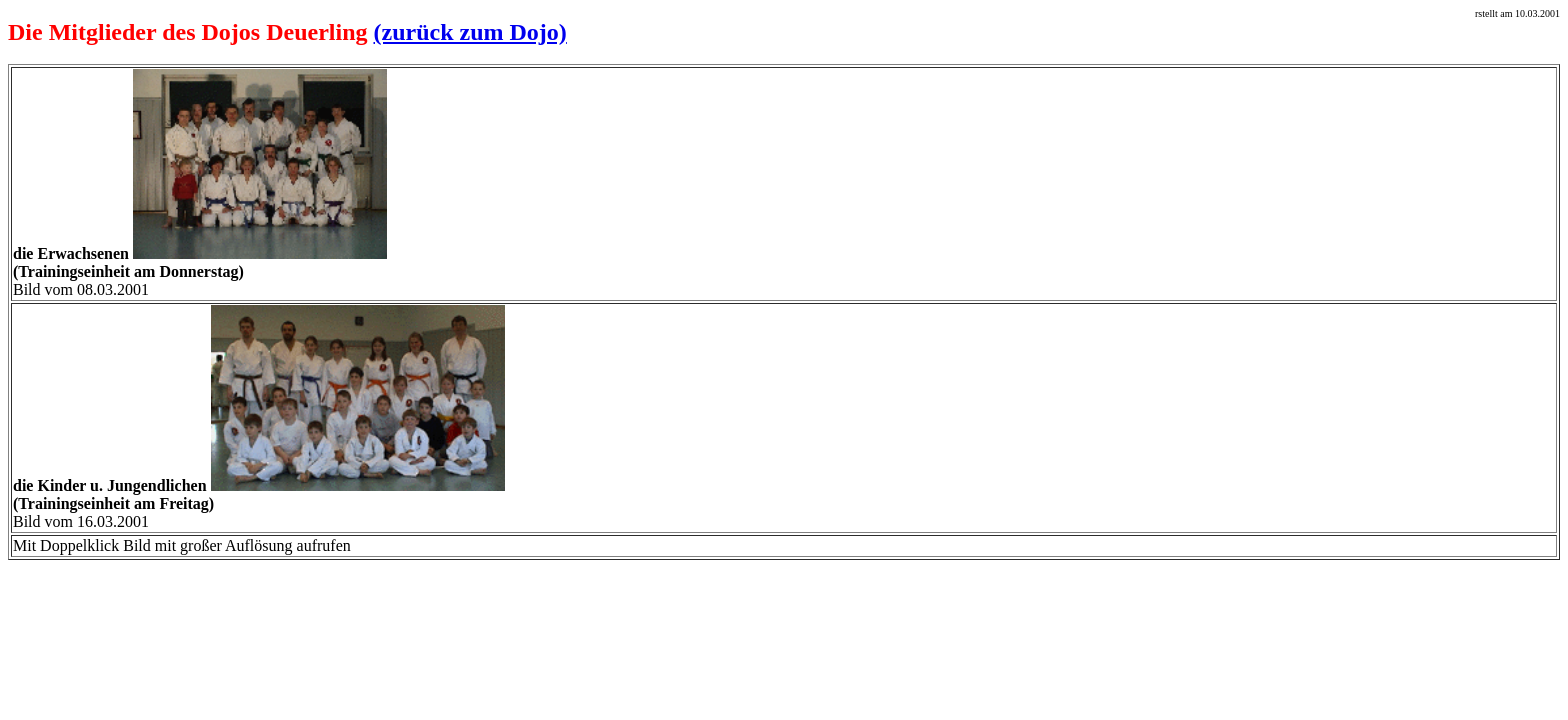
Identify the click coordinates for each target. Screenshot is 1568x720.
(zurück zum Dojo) (470, 32)
